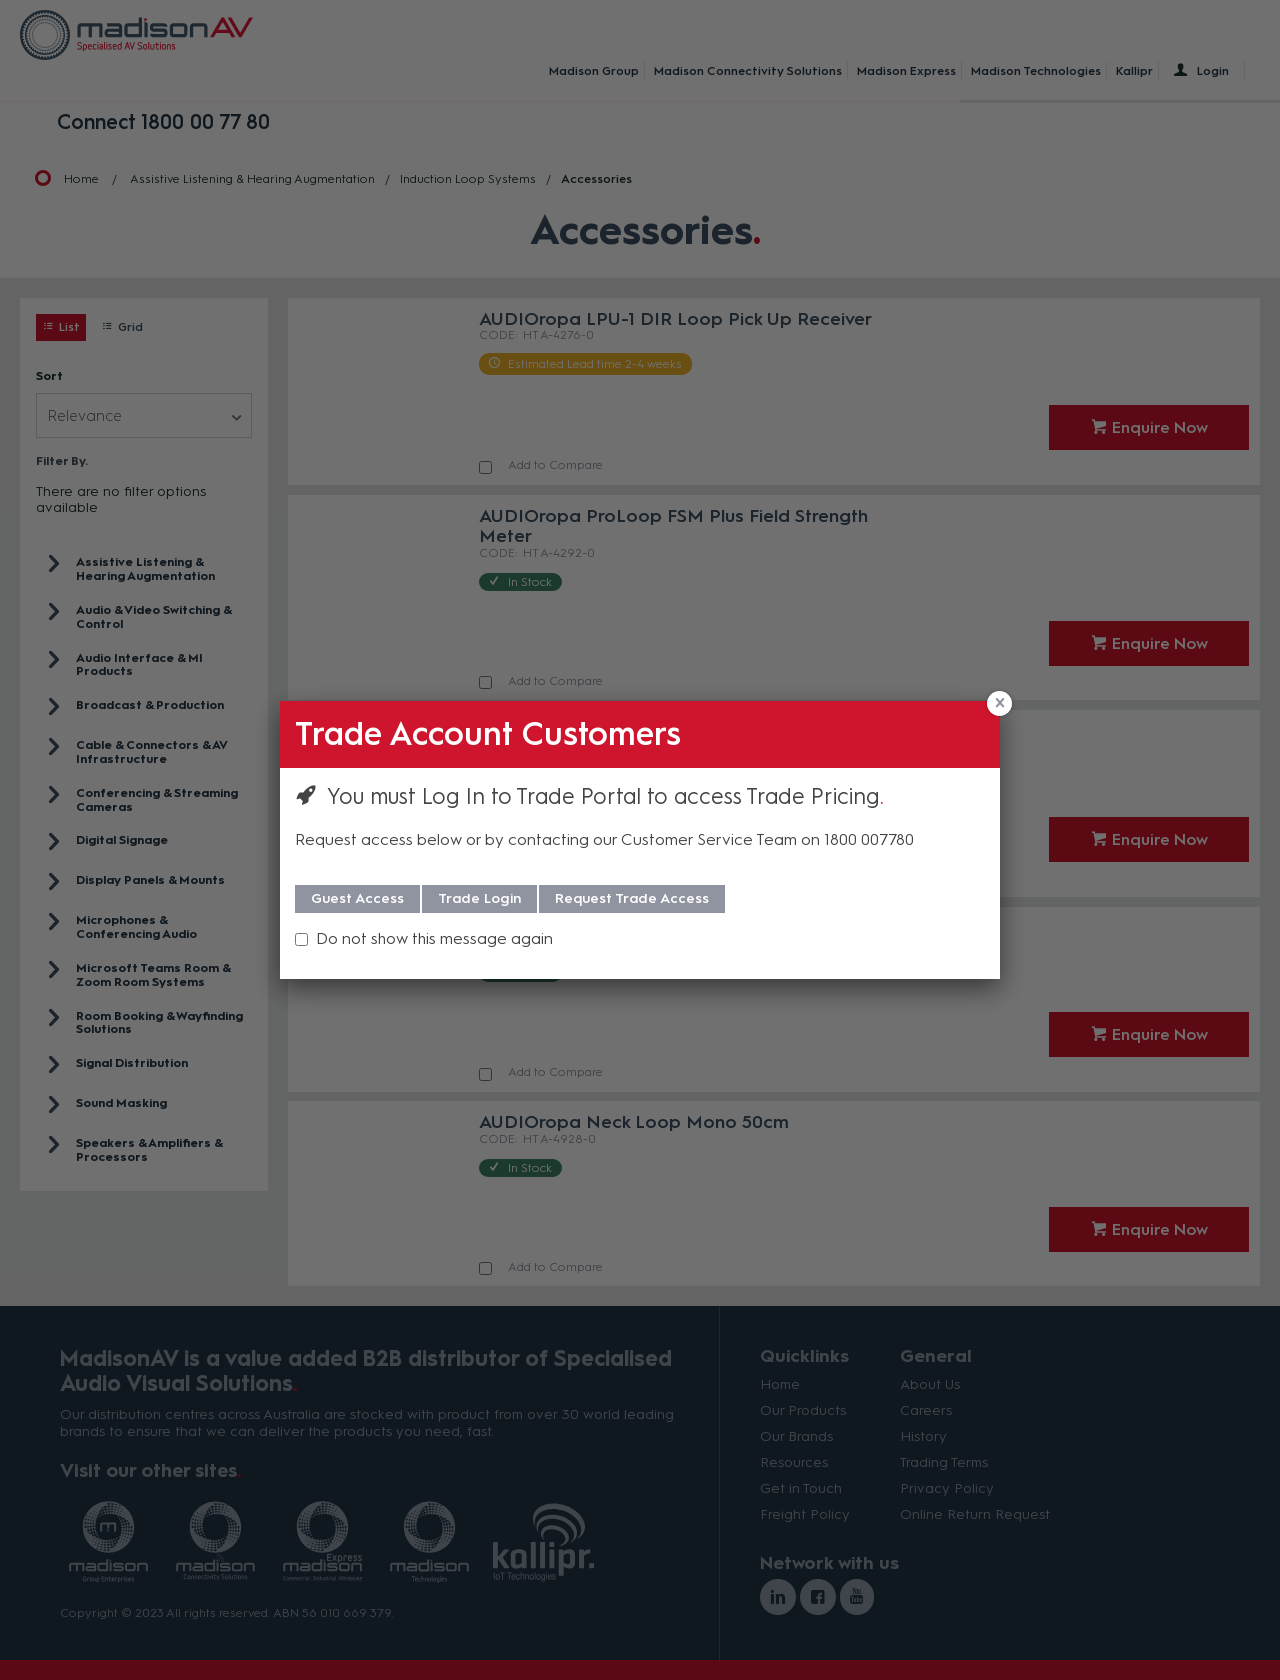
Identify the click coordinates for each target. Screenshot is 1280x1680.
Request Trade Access (632, 898)
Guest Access (357, 898)
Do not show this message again (434, 938)
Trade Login (479, 898)
